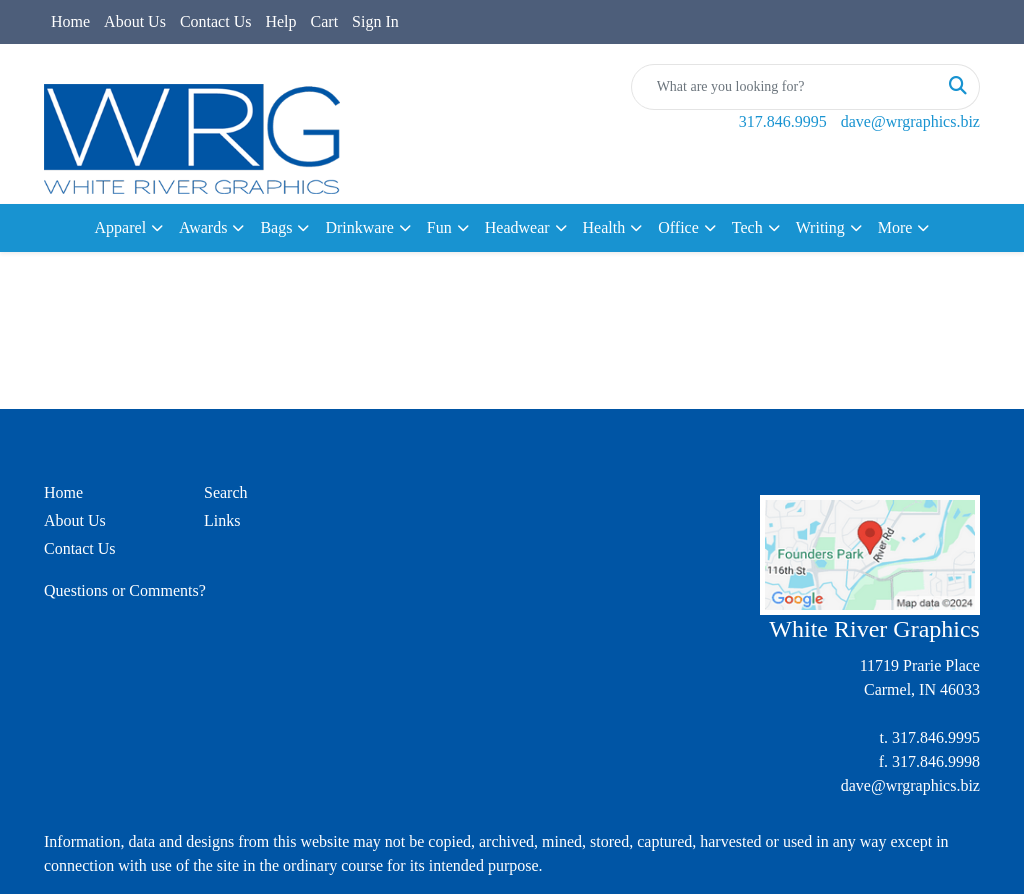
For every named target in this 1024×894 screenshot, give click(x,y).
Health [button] (604, 227)
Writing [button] (820, 227)
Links (222, 520)
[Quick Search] (784, 87)
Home (70, 21)
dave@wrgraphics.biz (910, 121)
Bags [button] (276, 227)
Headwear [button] (517, 227)
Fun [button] (439, 227)
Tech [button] (747, 227)
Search (226, 492)
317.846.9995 (783, 121)
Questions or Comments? (125, 590)
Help (280, 21)
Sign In (375, 21)
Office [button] (678, 227)
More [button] (895, 227)
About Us (135, 21)
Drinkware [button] (359, 227)
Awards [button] (203, 227)
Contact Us (216, 21)
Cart (325, 21)
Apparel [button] (121, 227)
